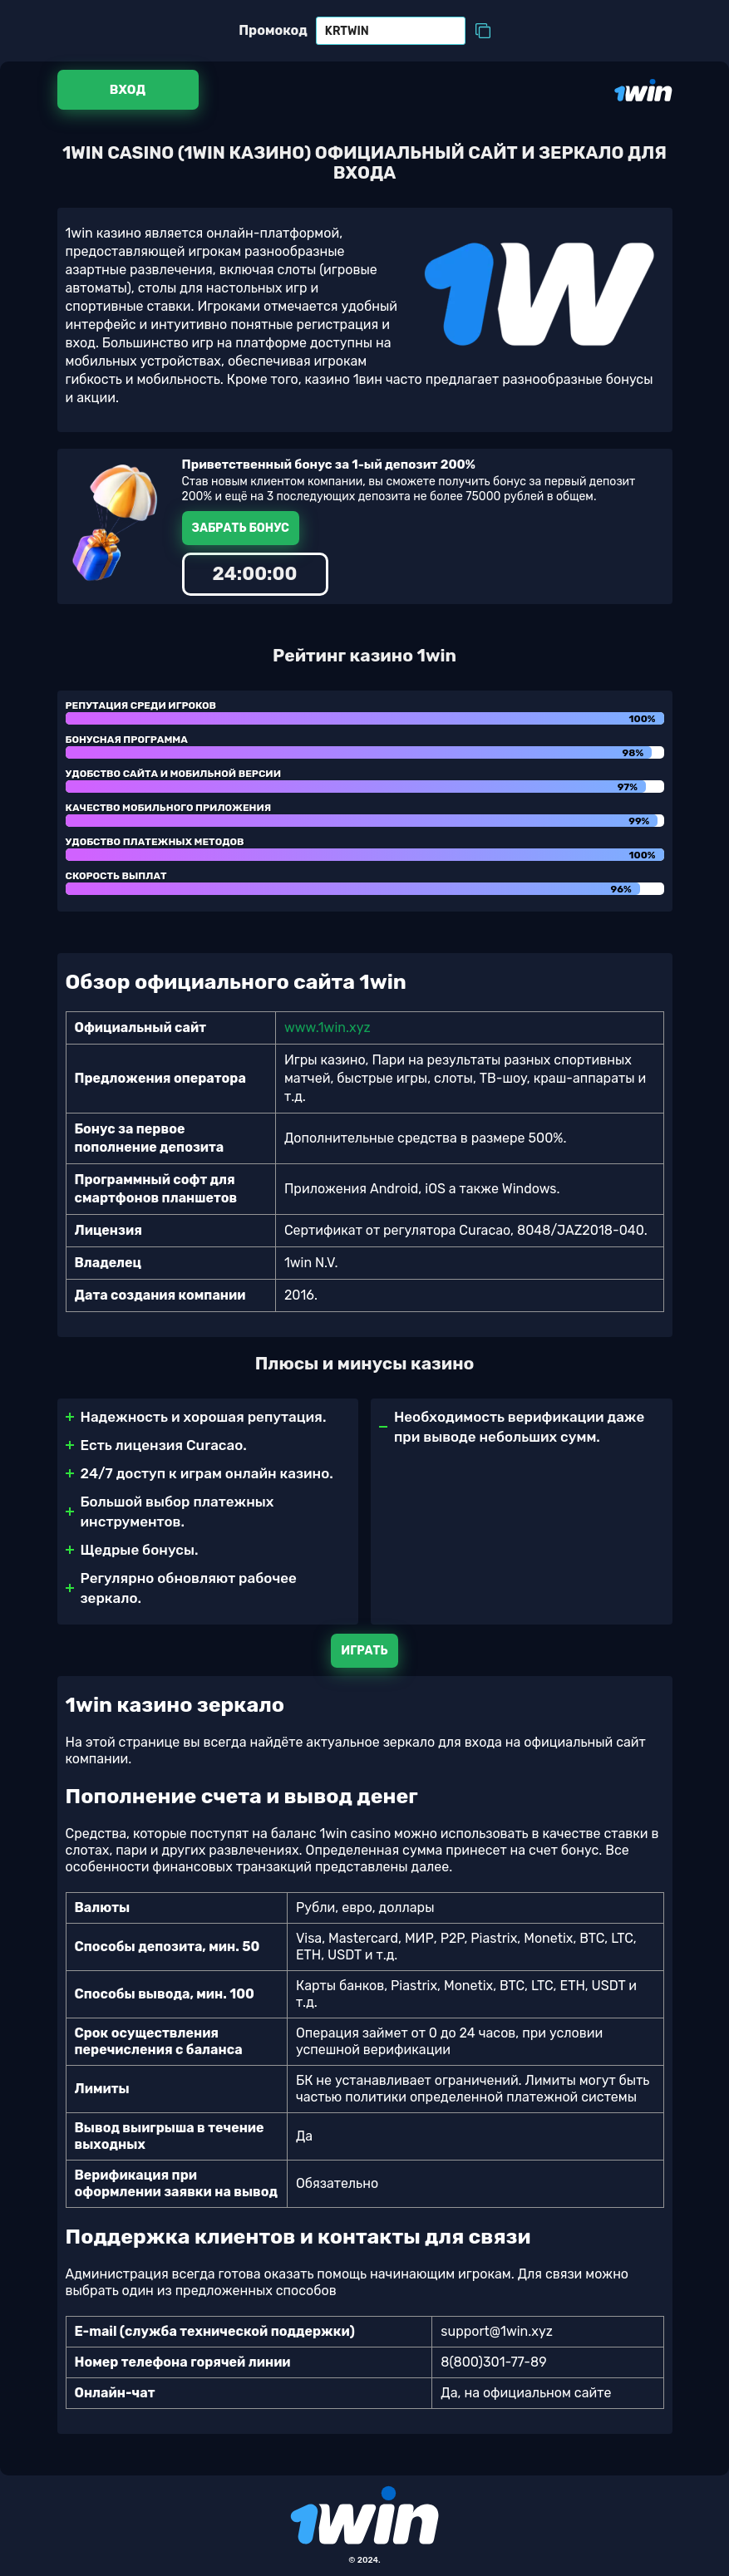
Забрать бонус (240, 528)
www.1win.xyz (327, 1027)
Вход (127, 89)
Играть (364, 1651)
